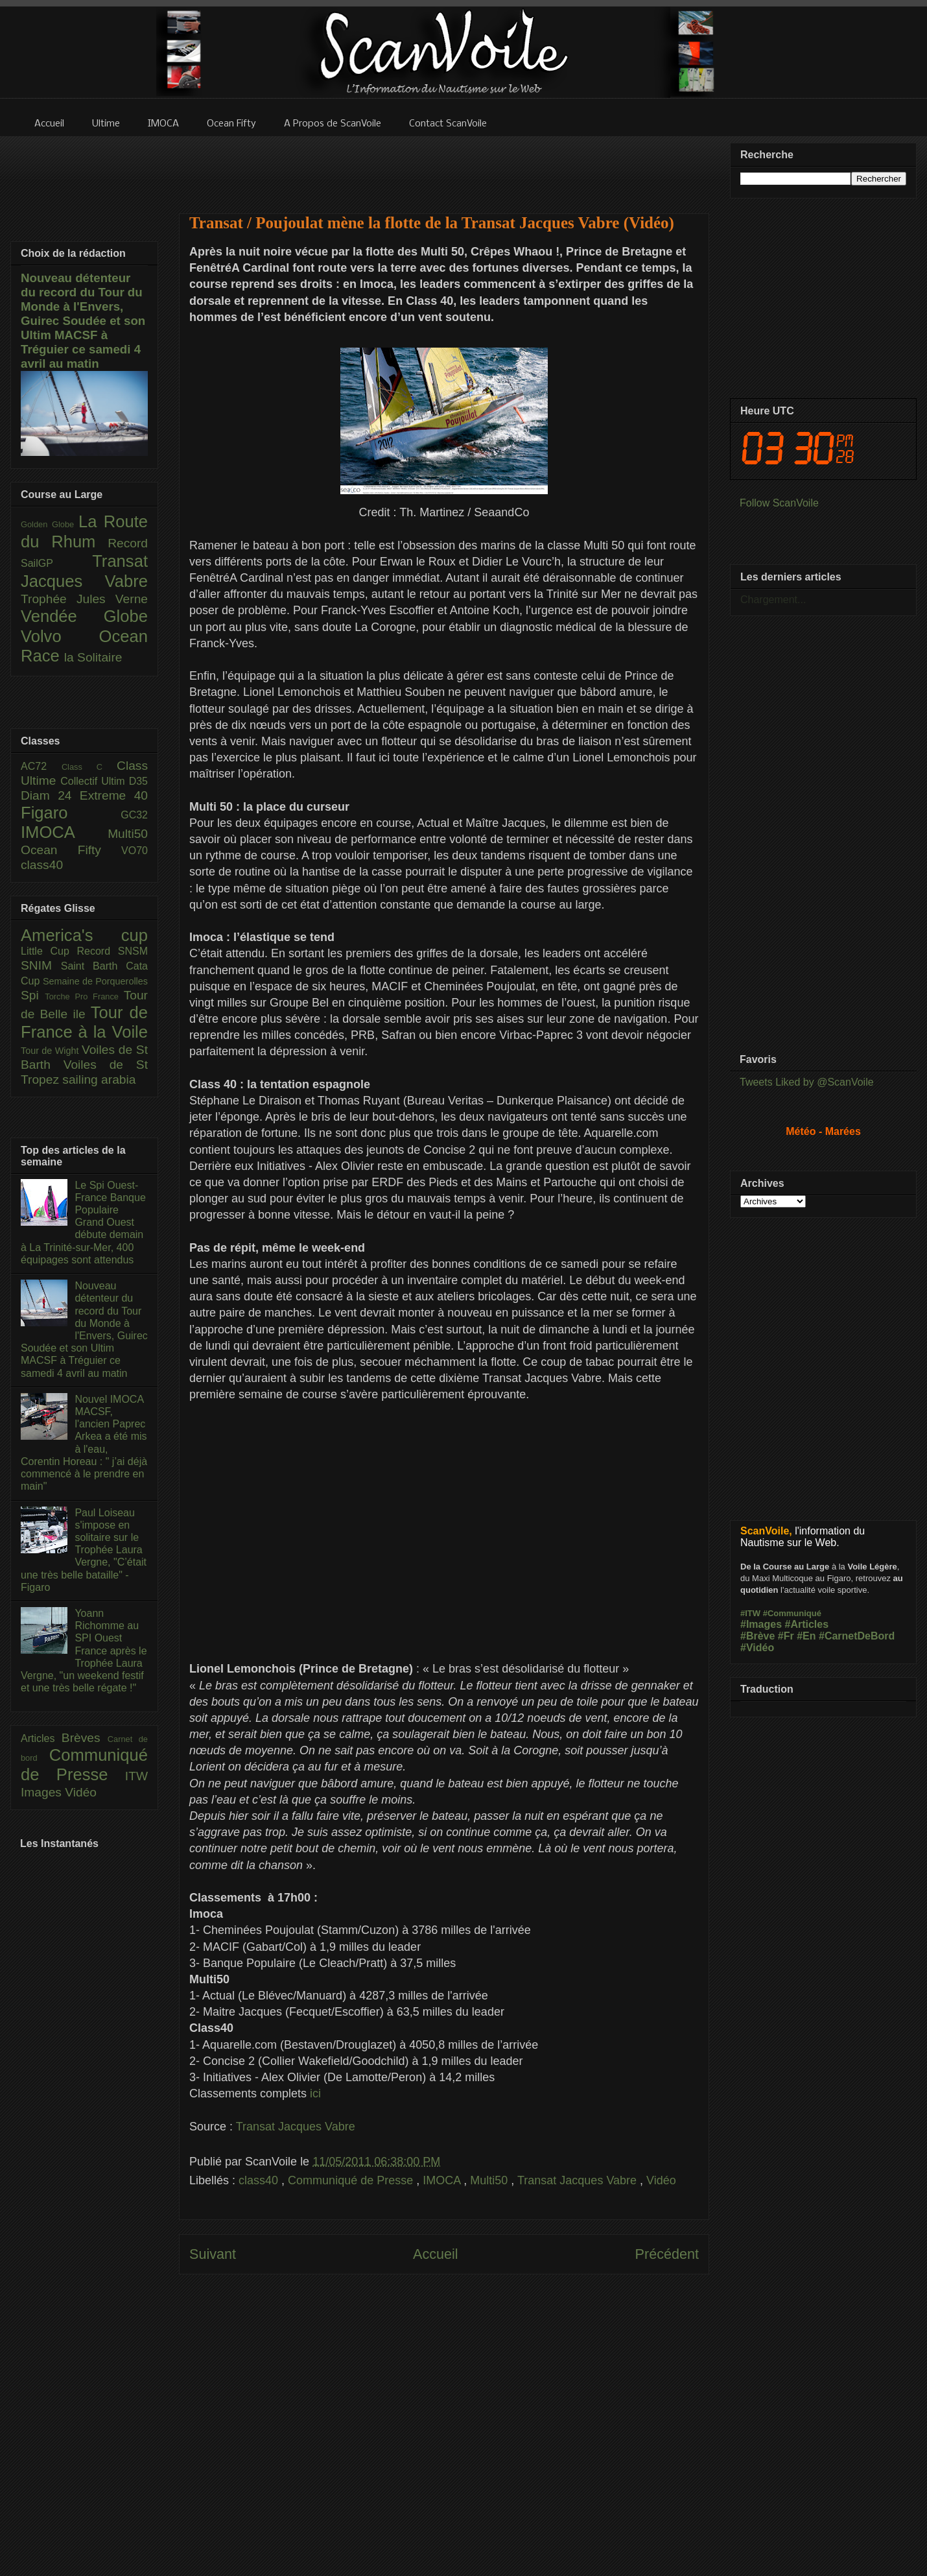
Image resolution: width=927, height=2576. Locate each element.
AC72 (41, 766)
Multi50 (490, 2180)
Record (128, 543)
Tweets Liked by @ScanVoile (807, 1082)
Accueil (435, 2254)
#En (806, 1635)
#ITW (750, 1613)
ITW (136, 1776)
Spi (33, 995)
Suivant (212, 2254)
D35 (138, 781)
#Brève (757, 1635)
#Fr (786, 1635)
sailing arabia (98, 1079)
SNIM (41, 965)
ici (315, 2093)
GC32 (134, 814)
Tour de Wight (51, 1050)
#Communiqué (792, 1613)
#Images (761, 1624)
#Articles (807, 1624)
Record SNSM (112, 951)
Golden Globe (49, 524)
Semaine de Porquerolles (95, 981)
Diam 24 (50, 795)
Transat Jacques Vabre (295, 2126)
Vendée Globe (84, 616)
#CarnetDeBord (857, 1635)
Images (43, 1792)
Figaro (71, 813)
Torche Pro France (84, 996)
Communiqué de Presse (352, 2180)
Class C (89, 767)
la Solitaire (93, 657)
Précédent (667, 2254)
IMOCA (443, 2180)
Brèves (85, 1738)
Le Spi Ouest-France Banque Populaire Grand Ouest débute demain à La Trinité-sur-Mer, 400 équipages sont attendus (83, 1222)
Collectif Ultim (94, 781)
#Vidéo (757, 1647)
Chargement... (773, 599)
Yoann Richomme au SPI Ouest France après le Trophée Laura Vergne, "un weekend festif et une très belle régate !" (84, 1650)
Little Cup (49, 951)
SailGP (56, 563)
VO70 (134, 850)
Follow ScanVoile (779, 502)
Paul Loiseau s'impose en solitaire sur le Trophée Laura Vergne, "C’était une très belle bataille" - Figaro (84, 1550)
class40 (260, 2180)
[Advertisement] (444, 166)
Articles (41, 1738)
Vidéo (661, 2180)
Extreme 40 (114, 795)
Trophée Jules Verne (84, 599)
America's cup (84, 935)
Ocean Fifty (71, 850)
